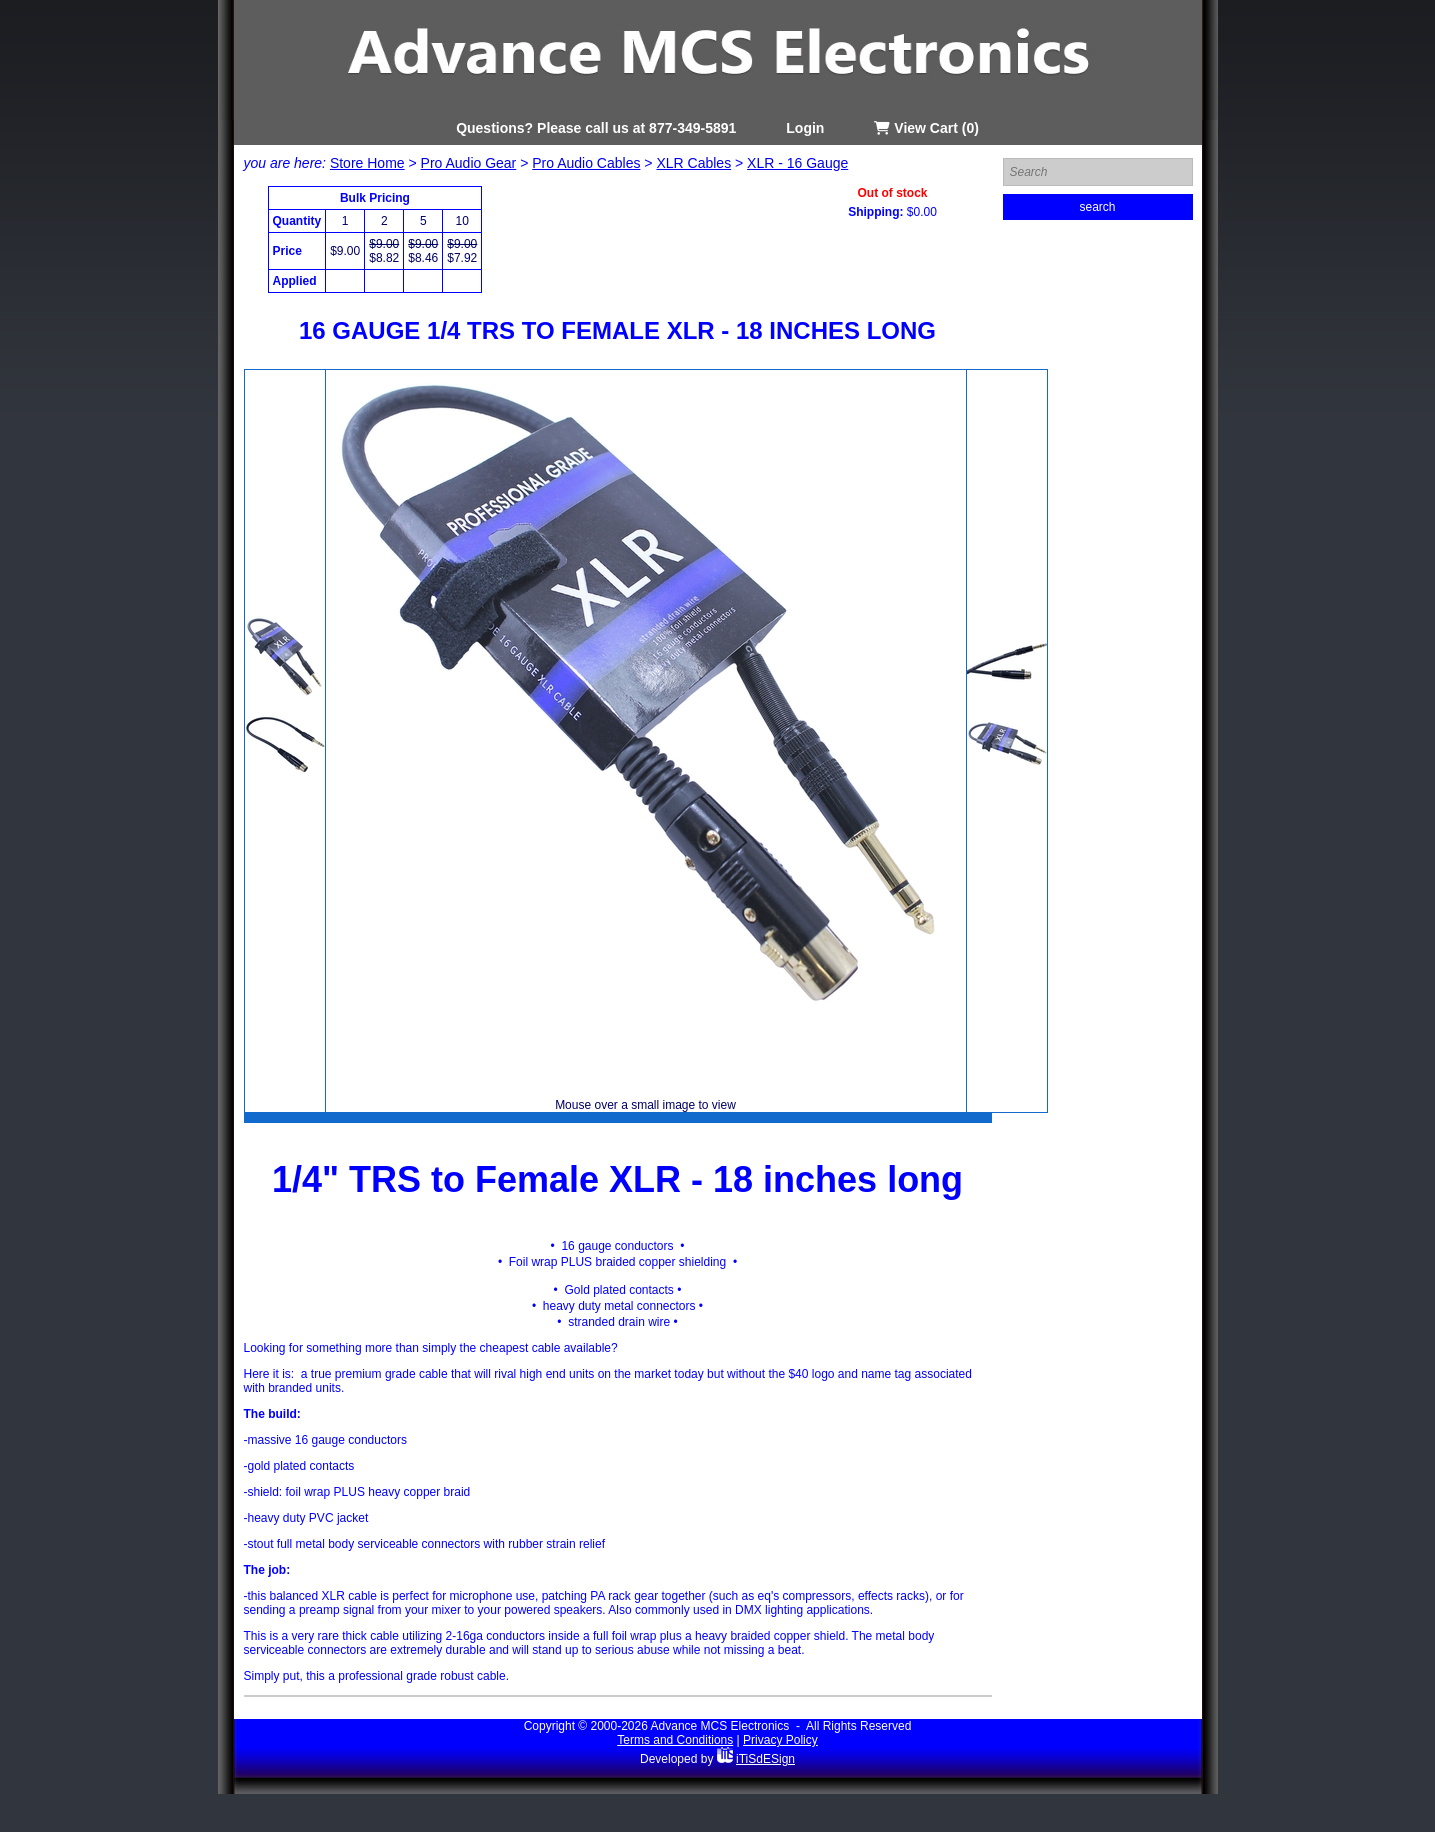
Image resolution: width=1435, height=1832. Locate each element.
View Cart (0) (926, 128)
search (1097, 207)
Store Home (367, 163)
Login (805, 128)
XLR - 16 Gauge (797, 163)
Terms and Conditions (675, 1740)
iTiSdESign (765, 1759)
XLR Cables (693, 163)
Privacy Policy (780, 1740)
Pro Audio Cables (586, 163)
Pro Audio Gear (469, 163)
